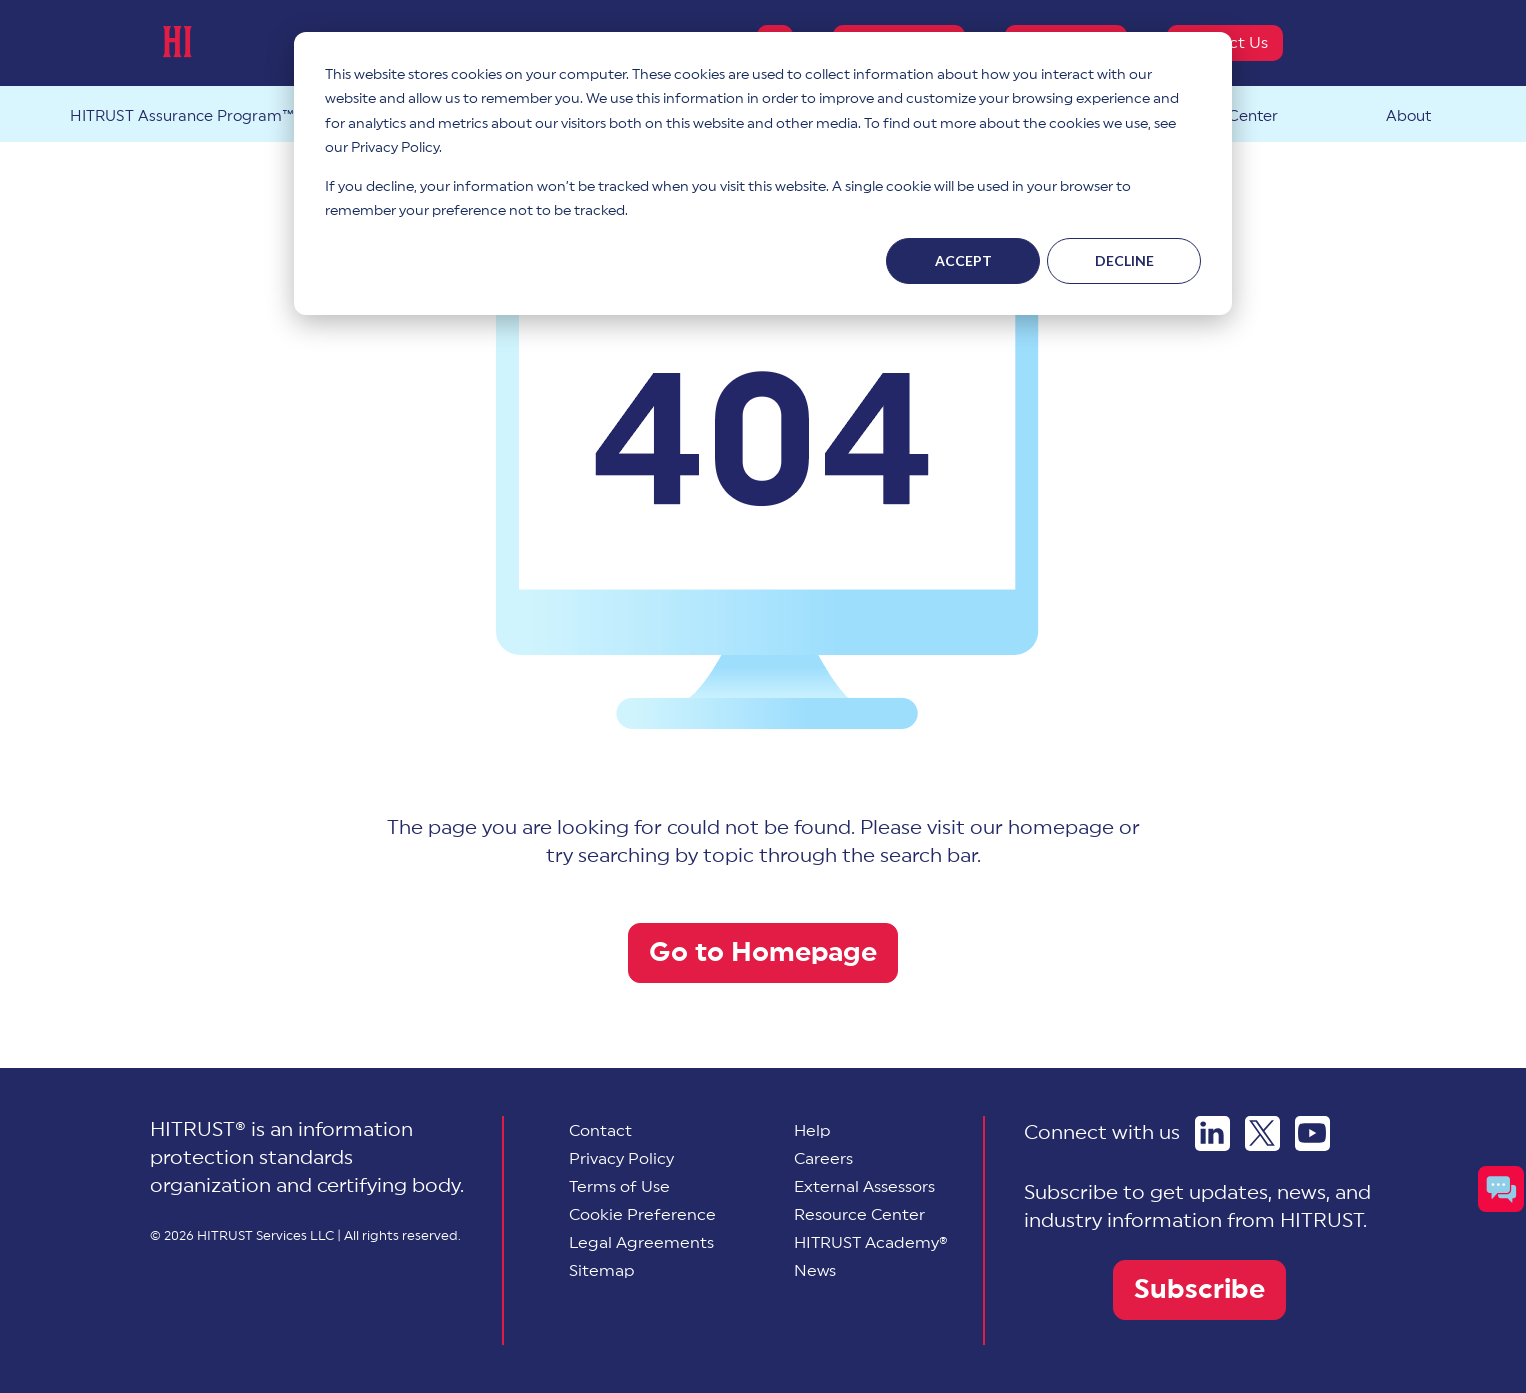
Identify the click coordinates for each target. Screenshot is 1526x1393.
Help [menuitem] (812, 1131)
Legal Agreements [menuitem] (641, 1243)
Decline (1124, 260)
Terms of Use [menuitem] (619, 1187)
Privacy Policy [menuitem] (621, 1159)
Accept (963, 260)
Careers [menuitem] (823, 1159)
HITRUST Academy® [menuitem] (871, 1243)
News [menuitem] (815, 1271)
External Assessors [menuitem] (864, 1187)
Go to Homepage (763, 952)
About (1408, 116)
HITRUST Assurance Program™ (182, 116)
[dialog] (763, 173)
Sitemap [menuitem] (602, 1271)
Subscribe (1199, 1289)
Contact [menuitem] (600, 1131)
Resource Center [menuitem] (859, 1215)
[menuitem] (642, 1215)
